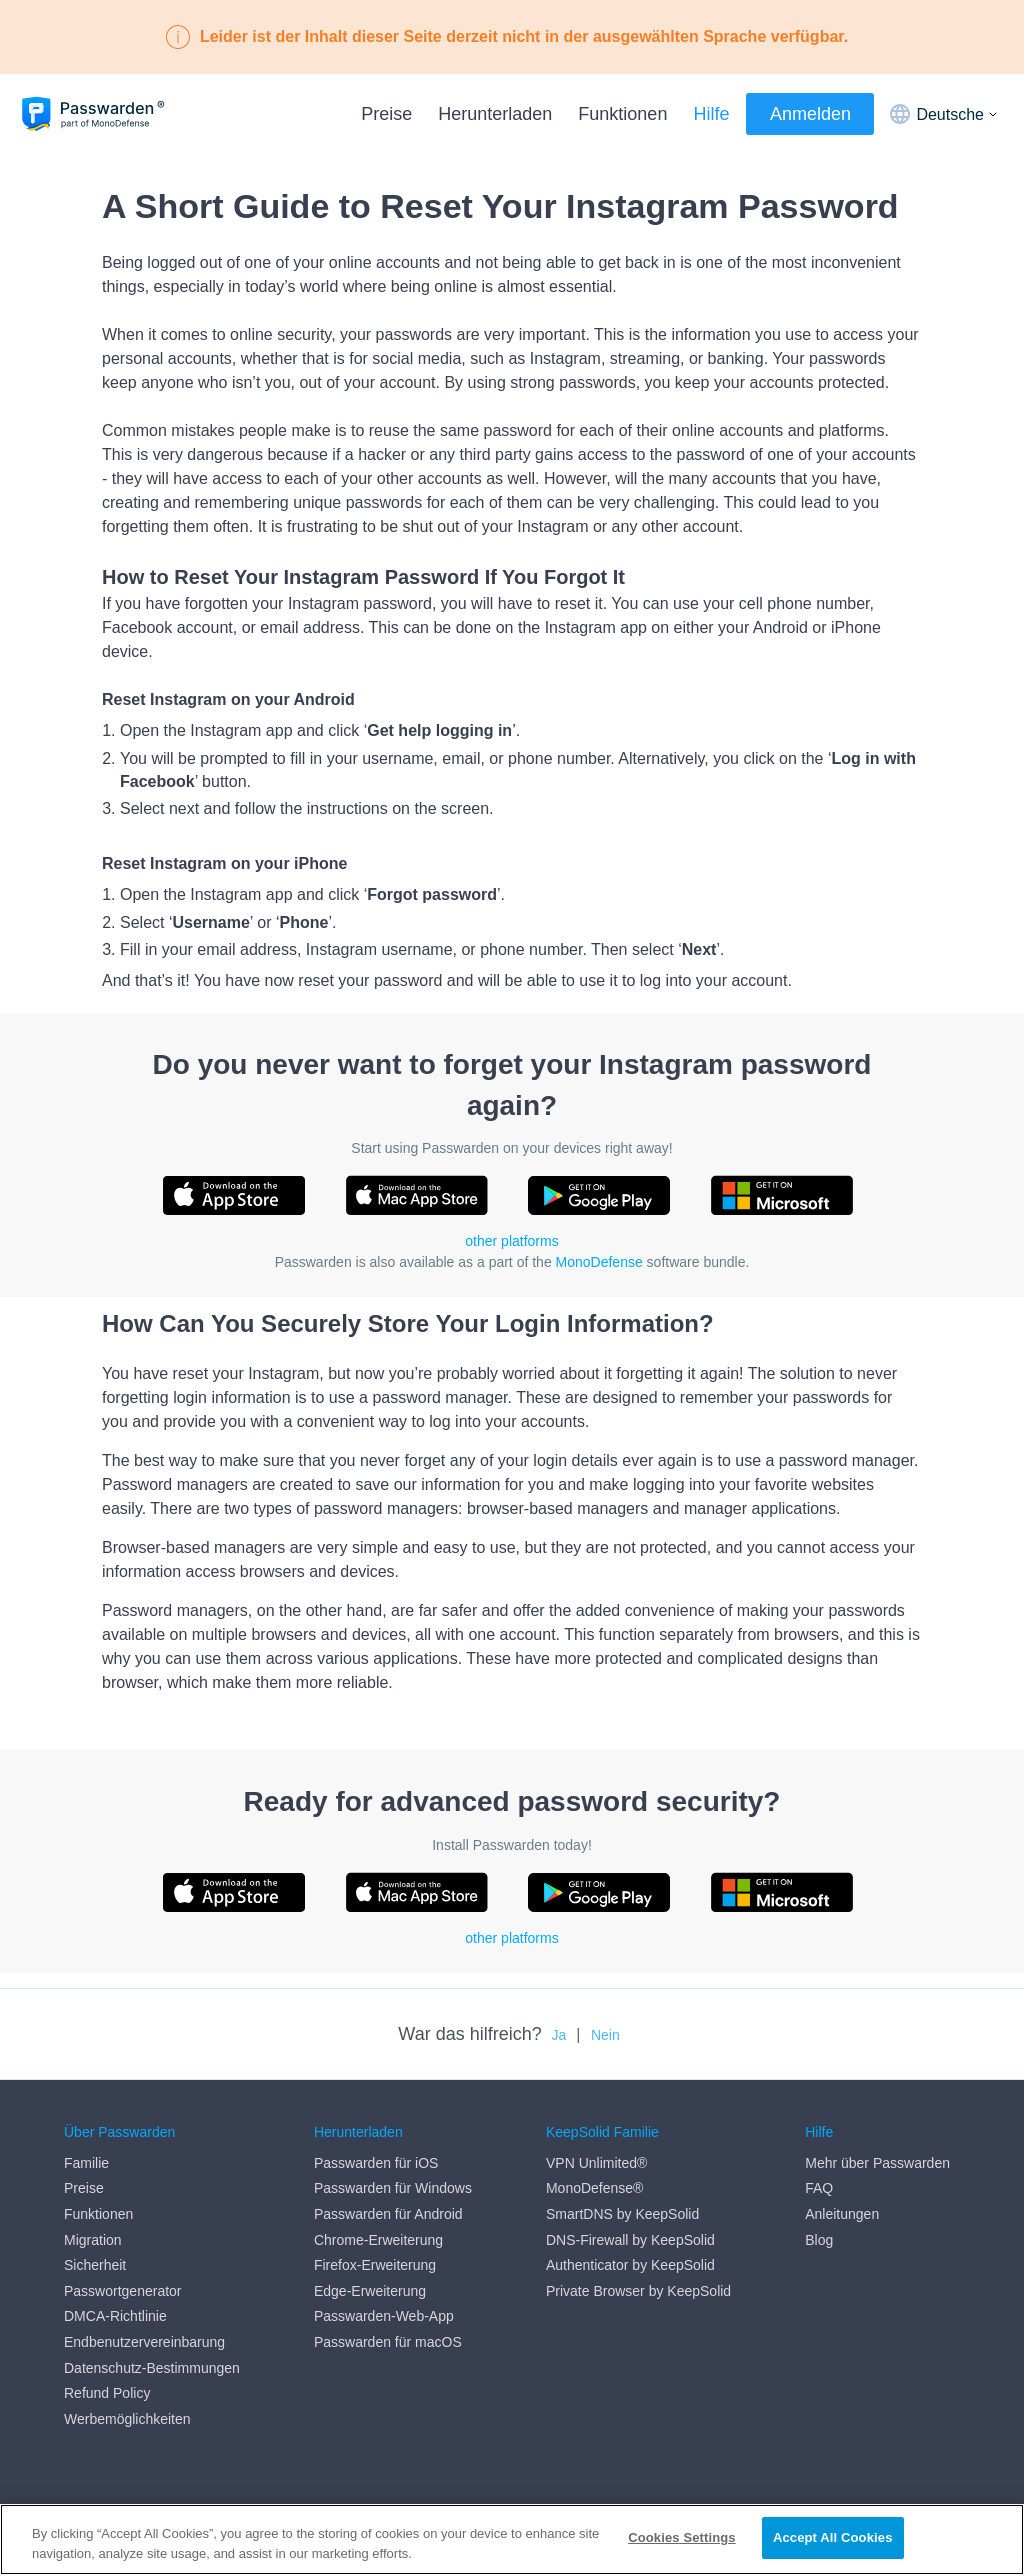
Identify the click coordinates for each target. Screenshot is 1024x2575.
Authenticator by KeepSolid (630, 2265)
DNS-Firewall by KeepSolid (630, 2240)
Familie (86, 2163)
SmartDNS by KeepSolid (622, 2214)
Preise (386, 114)
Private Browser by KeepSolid (638, 2291)
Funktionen (622, 114)
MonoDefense (599, 1262)
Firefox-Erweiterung (375, 2265)
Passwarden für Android (388, 2214)
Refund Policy (107, 2393)
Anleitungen (842, 2214)
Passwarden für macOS (388, 2342)
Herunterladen (495, 114)
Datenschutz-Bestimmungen (152, 2368)
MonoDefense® (594, 2189)
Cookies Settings (682, 2537)
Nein (605, 2035)
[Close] (992, 2538)
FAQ (819, 2189)
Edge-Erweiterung (370, 2291)
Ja (559, 2035)
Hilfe (711, 114)
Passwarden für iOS (376, 2163)
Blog (819, 2240)
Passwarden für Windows (393, 2189)
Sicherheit (95, 2265)
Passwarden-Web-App (384, 2317)
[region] (512, 2539)
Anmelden (810, 114)
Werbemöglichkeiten (127, 2419)
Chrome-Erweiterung (378, 2240)
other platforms (511, 1241)
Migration (93, 2240)
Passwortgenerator (123, 2291)
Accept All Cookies (833, 2537)
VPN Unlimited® (596, 2163)
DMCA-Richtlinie (115, 2317)
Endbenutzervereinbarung (144, 2342)
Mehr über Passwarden (877, 2163)
